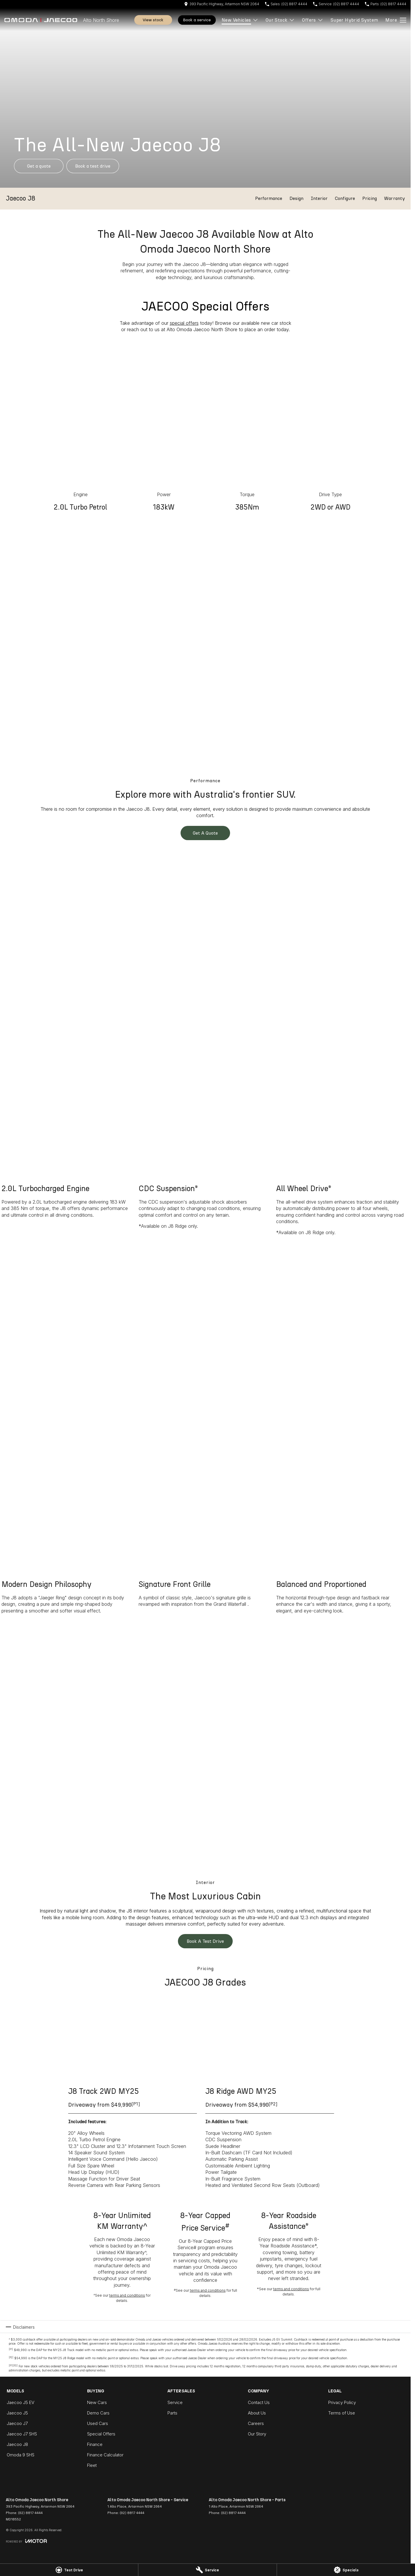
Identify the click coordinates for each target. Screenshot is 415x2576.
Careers (256, 2423)
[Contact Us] (221, 4)
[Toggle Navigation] (395, 20)
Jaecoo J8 (17, 2444)
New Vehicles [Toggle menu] (240, 20)
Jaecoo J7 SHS (22, 2434)
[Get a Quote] (38, 166)
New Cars (97, 2402)
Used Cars (97, 2423)
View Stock (153, 19)
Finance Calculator (105, 2455)
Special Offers (101, 2434)
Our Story (257, 2434)
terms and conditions (127, 2295)
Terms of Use (341, 2413)
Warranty (394, 198)
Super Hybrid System (354, 20)
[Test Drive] (69, 2570)
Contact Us (259, 2402)
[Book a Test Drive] (92, 166)
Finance (95, 2444)
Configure (345, 198)
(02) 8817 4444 (30, 2513)
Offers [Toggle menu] (312, 20)
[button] (205, 98)
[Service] (207, 2570)
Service (175, 2402)
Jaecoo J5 (17, 2413)
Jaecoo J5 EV (20, 2402)
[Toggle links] (26, 2541)
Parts (172, 2413)
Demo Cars (98, 2413)
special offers (184, 323)
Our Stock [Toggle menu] (280, 20)
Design (296, 198)
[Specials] (346, 2570)
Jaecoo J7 (17, 2423)
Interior (319, 198)
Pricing (369, 198)
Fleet (92, 2465)
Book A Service (197, 19)
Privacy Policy (342, 2402)
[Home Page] (40, 20)
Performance (268, 198)
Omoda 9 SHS (20, 2455)
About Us (257, 2413)
